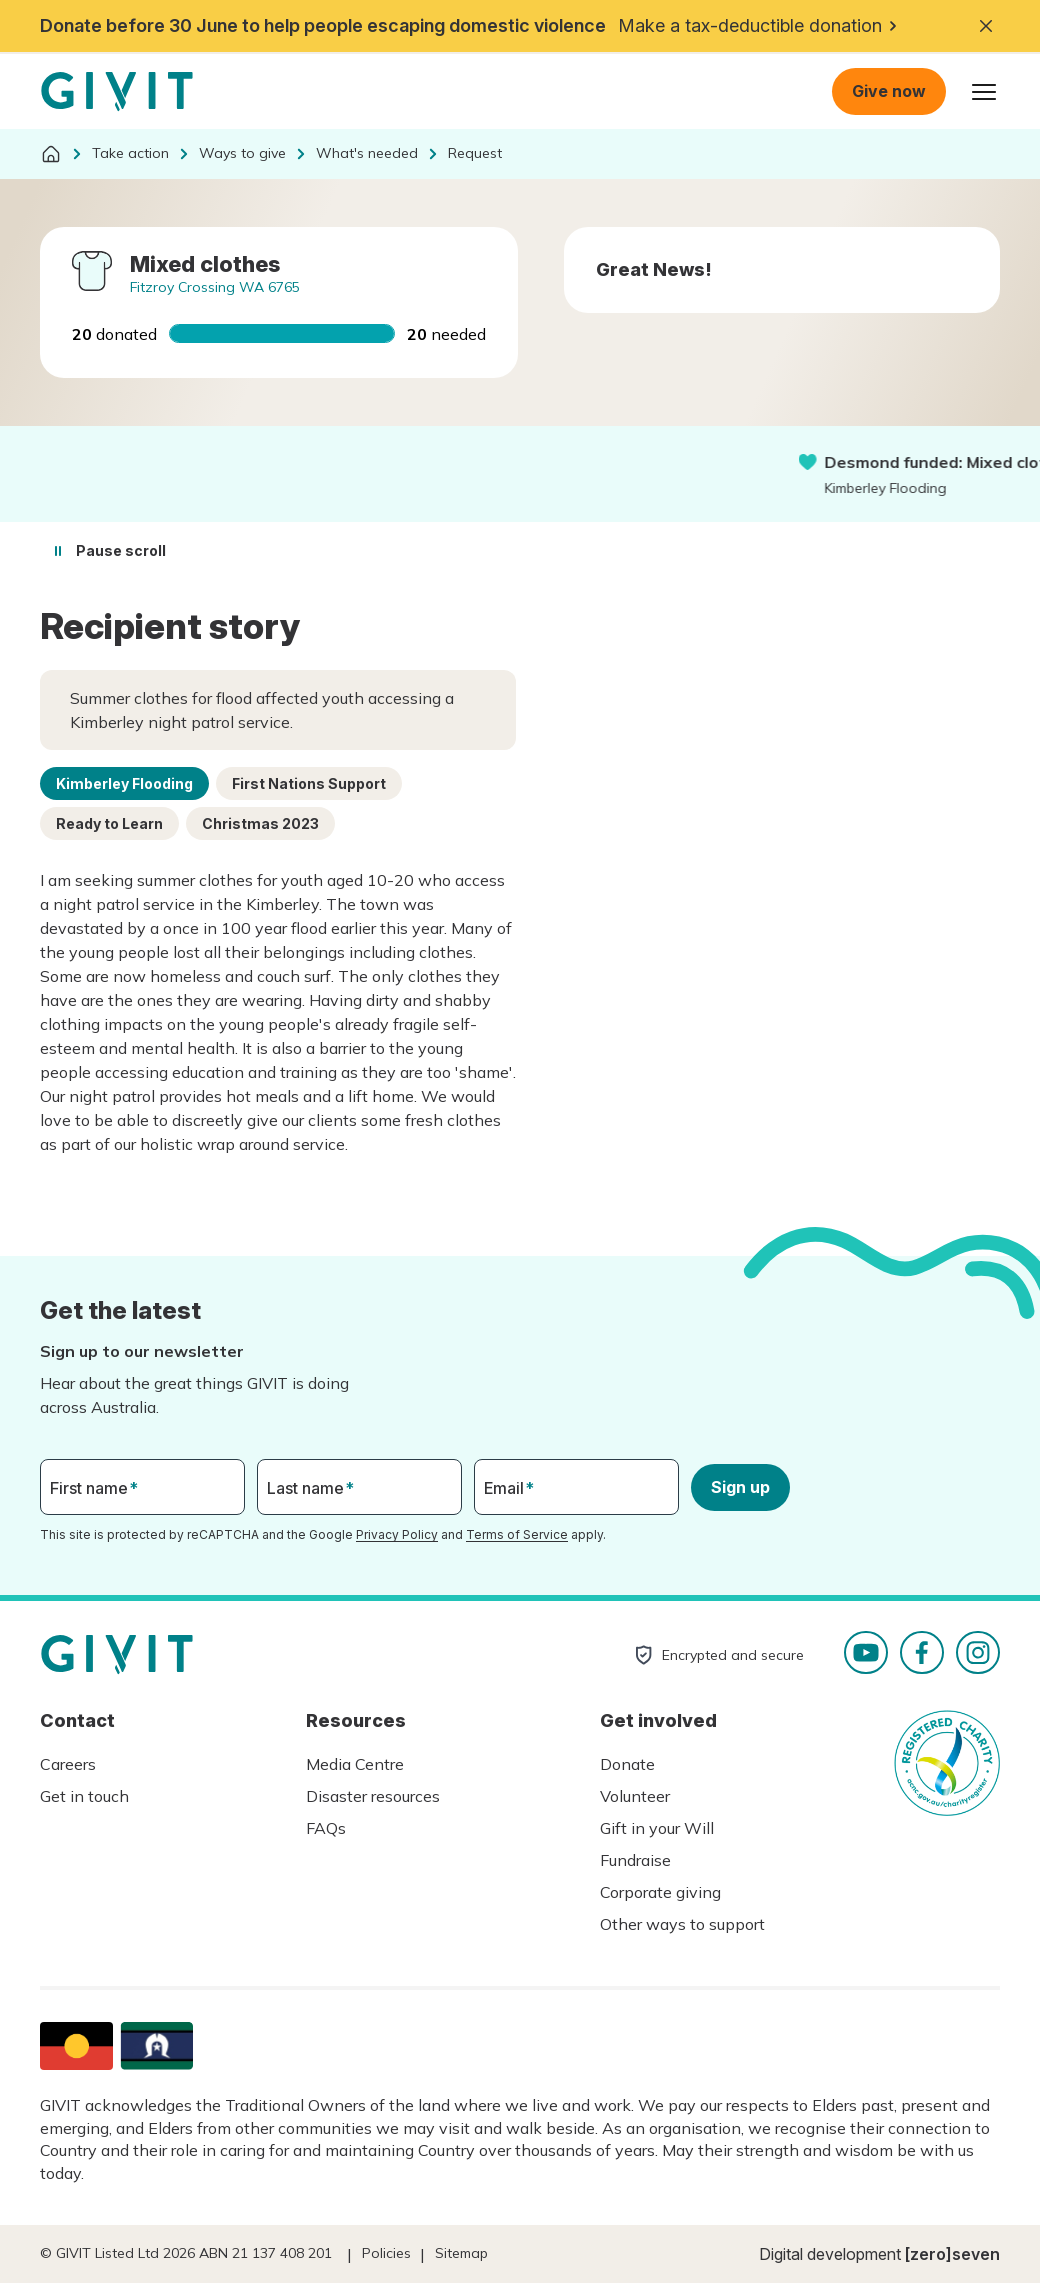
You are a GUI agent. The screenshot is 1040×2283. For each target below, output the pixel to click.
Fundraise (635, 1860)
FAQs (326, 1828)
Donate (627, 1764)
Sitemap (461, 2253)
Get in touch (84, 1796)
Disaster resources (373, 1796)
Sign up (740, 1487)
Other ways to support (682, 1924)
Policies (386, 2253)
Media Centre (355, 1764)
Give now (889, 91)
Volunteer (635, 1796)
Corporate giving (660, 1892)
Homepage (117, 92)
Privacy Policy (397, 1534)
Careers (68, 1764)
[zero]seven (952, 2254)
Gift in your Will (657, 1828)
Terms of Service (517, 1534)
